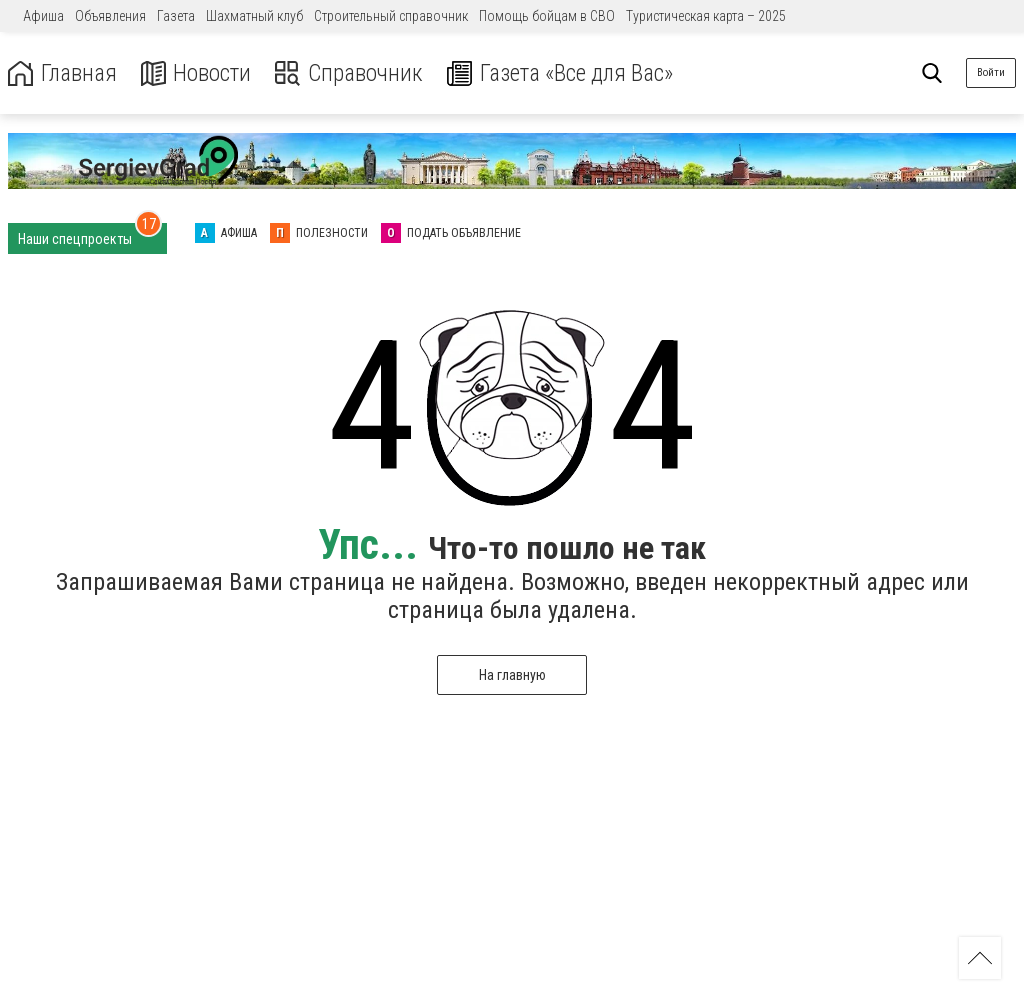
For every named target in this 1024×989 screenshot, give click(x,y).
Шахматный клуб (254, 16)
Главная (63, 73)
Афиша (43, 16)
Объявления (110, 16)
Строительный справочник (391, 16)
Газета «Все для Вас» (569, 73)
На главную (512, 675)
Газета (176, 16)
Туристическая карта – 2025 (706, 16)
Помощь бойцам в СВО (547, 16)
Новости (198, 73)
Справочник (353, 73)
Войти (991, 72)
